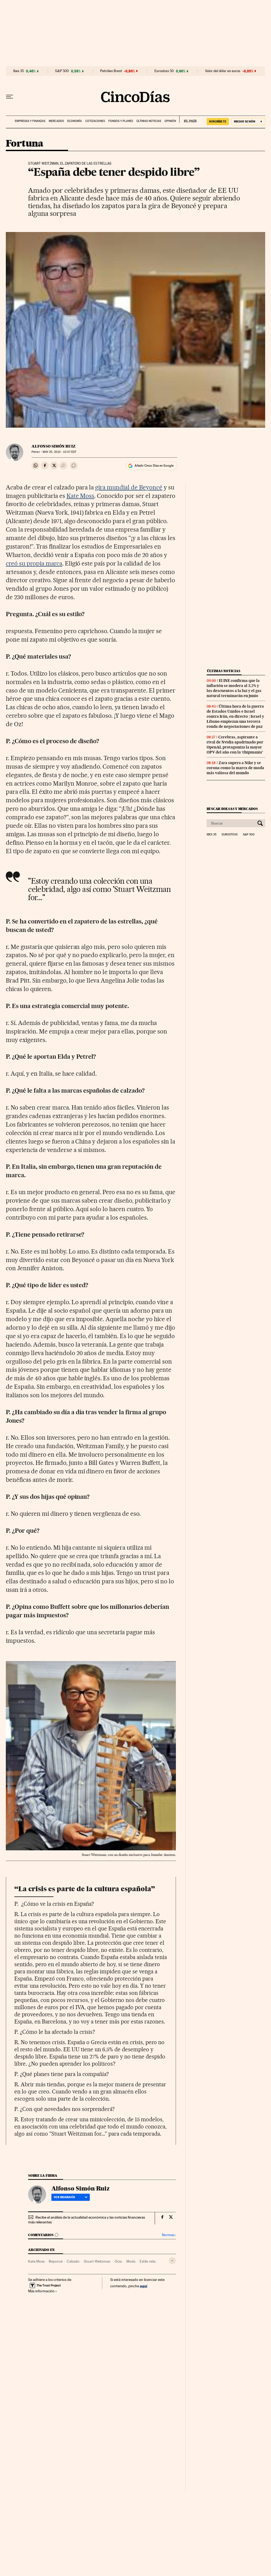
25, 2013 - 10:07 (59, 452)
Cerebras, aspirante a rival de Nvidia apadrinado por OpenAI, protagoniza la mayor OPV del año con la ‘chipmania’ (235, 745)
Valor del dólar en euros (222, 71)
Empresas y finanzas (30, 121)
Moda (130, 2261)
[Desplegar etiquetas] (172, 2260)
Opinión (170, 121)
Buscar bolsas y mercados (232, 809)
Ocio (118, 2261)
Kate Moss (80, 496)
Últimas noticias (148, 121)
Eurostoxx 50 (164, 71)
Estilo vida (148, 2261)
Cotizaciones (95, 121)
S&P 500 (62, 71)
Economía (74, 121)
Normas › (169, 2235)
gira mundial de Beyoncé (128, 487)
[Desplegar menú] (9, 97)
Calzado (73, 2261)
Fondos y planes (120, 121)
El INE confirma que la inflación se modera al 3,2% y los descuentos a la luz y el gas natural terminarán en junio (234, 688)
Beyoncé (56, 2261)
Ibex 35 (18, 71)
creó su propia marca (34, 563)
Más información (42, 2291)
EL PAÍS (188, 119)
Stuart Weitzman (97, 2261)
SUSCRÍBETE (217, 121)
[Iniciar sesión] (248, 121)
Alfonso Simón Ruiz (53, 446)
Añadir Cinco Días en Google (154, 465)
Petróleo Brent (111, 71)
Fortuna (24, 144)
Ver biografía (70, 2197)
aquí (143, 2286)
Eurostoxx (230, 834)
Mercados (56, 121)
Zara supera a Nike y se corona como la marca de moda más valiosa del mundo (235, 767)
